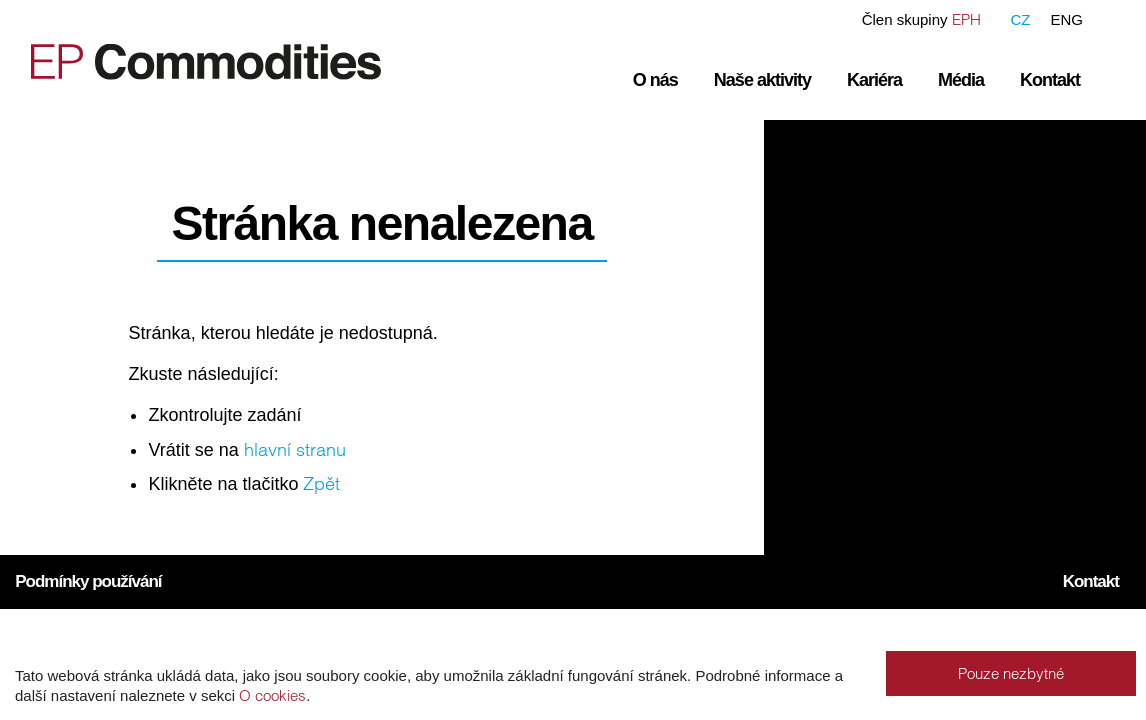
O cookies (272, 695)
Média (961, 80)
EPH (966, 19)
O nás (655, 80)
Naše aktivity (762, 80)
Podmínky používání (88, 581)
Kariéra (874, 80)
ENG (1066, 19)
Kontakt (1050, 80)
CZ (1020, 19)
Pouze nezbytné (1011, 673)
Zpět (321, 483)
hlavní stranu (295, 449)
